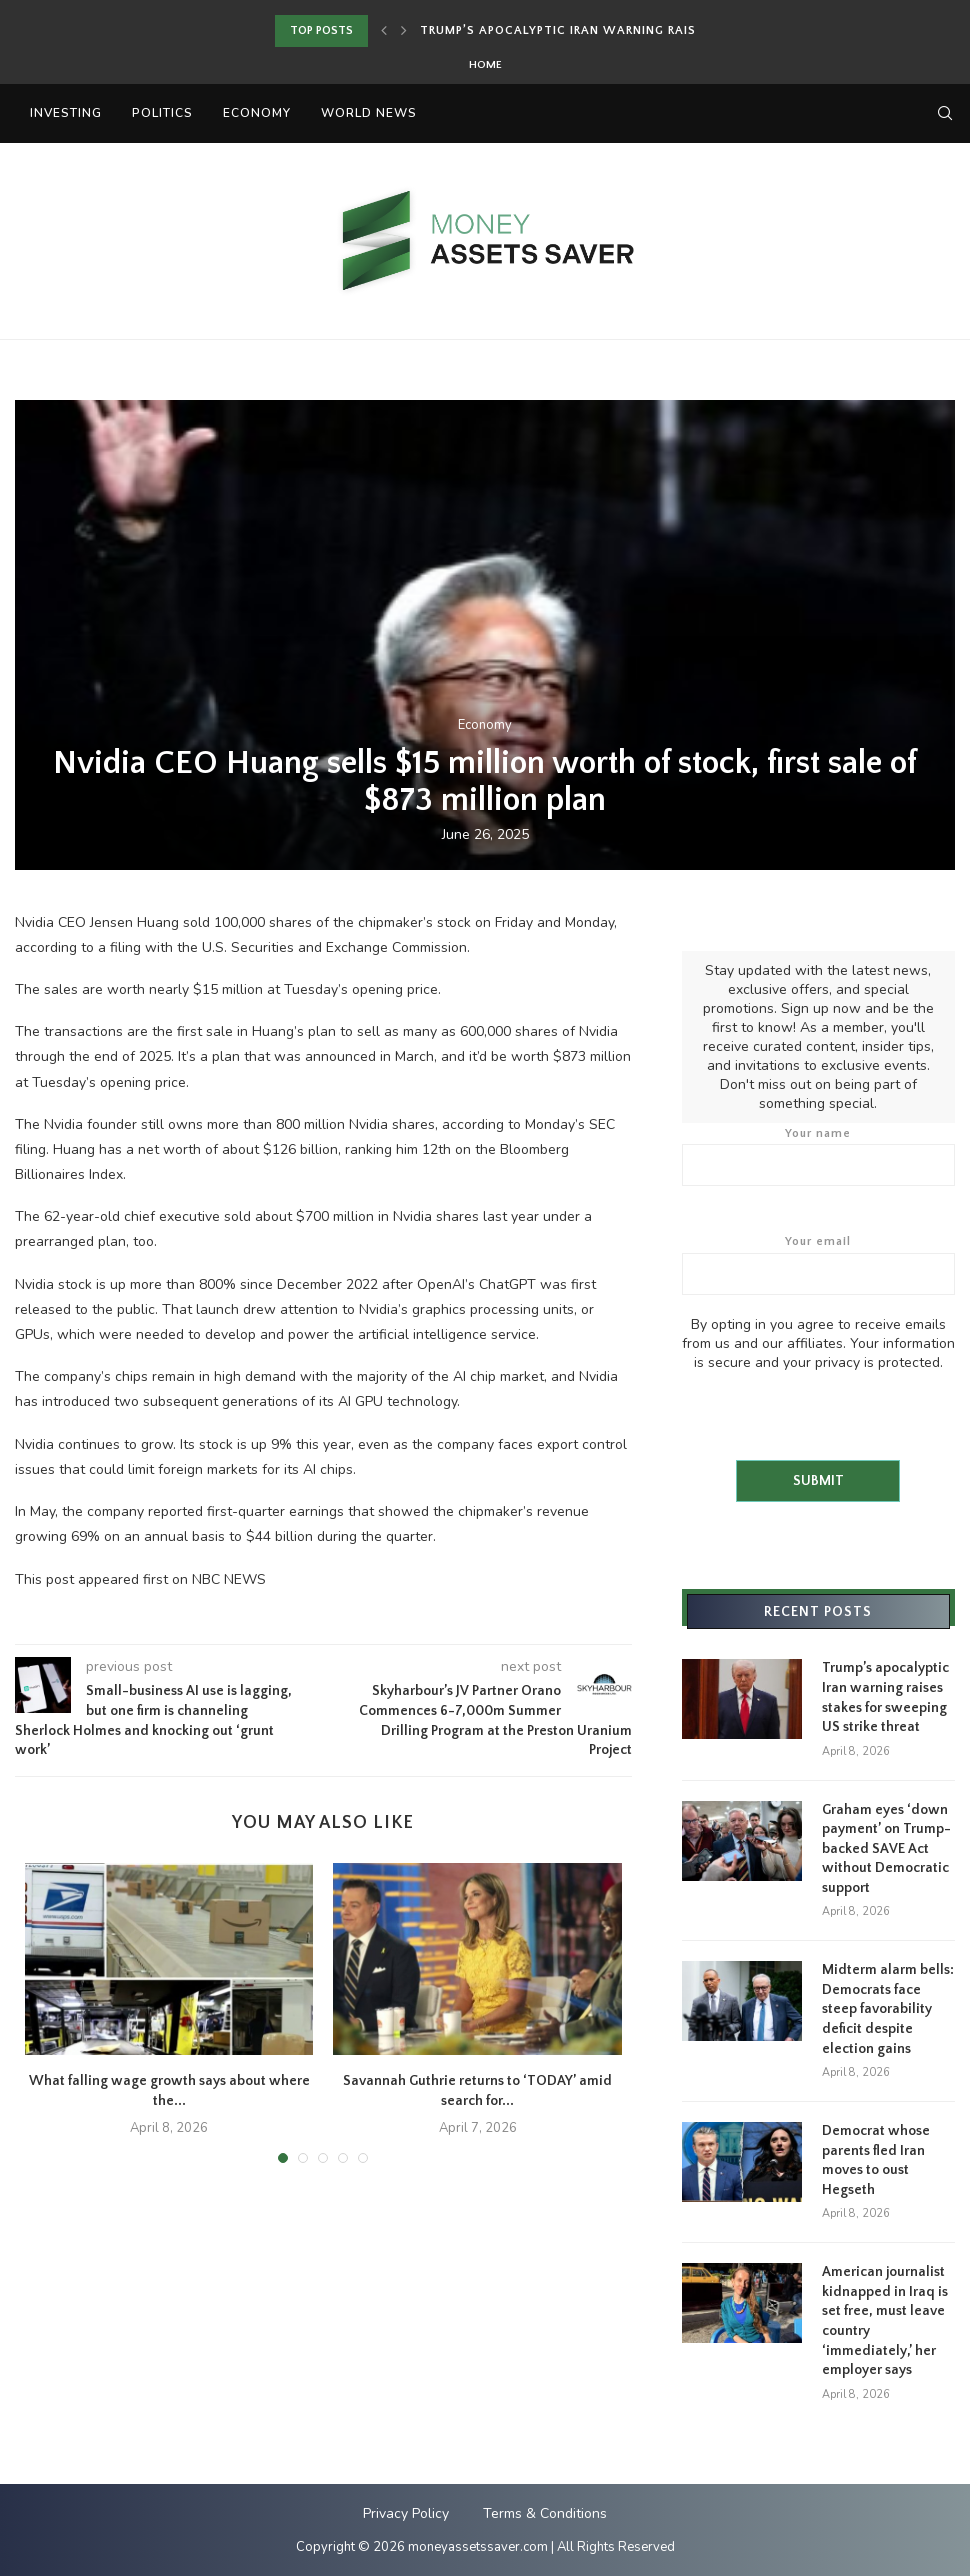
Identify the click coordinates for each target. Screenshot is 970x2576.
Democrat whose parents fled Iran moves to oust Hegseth (876, 2159)
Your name (818, 1156)
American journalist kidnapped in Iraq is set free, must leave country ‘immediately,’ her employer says (885, 2320)
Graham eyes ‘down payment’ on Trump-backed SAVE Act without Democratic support (886, 1848)
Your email (818, 1264)
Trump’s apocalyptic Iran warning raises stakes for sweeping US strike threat (885, 1696)
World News (369, 113)
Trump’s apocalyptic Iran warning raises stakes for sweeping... (646, 30)
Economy (257, 113)
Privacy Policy (406, 2511)
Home (485, 65)
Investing (66, 113)
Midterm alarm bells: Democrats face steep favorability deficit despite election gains (888, 2008)
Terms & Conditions (545, 2511)
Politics (162, 113)
